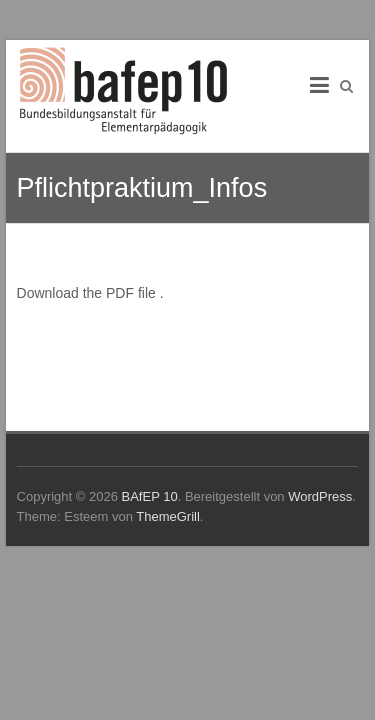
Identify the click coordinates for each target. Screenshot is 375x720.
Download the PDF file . (90, 293)
